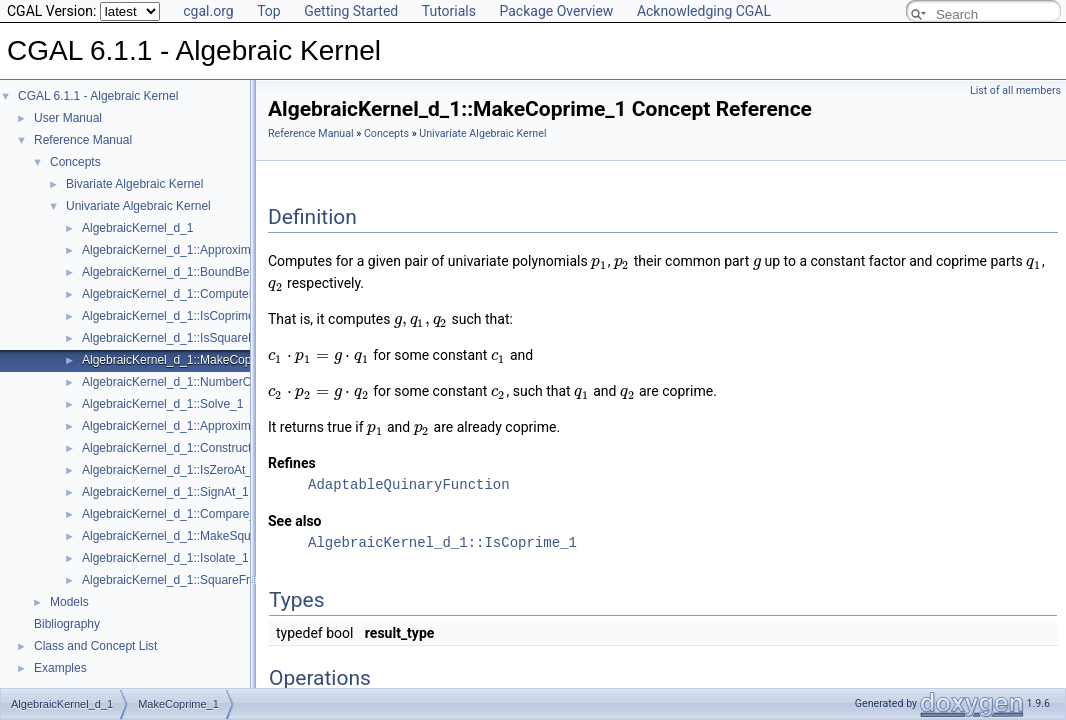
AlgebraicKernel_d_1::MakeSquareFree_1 (194, 536)
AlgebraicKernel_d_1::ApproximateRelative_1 (203, 426)
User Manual (68, 118)
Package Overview (556, 11)
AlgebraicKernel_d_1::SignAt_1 (165, 492)
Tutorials (449, 11)
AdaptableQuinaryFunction (409, 484)
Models (69, 602)
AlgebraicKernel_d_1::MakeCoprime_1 (185, 360)
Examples (60, 668)
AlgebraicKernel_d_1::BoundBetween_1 (188, 272)
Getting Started (351, 11)
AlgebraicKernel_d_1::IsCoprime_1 (175, 316)
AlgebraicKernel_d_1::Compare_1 (172, 514)
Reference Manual (83, 140)
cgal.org (208, 11)
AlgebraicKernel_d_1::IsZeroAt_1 (170, 470)
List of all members (1015, 90)
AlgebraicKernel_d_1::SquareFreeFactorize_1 (204, 580)
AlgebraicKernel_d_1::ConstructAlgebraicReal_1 (210, 448)
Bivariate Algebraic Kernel (134, 184)
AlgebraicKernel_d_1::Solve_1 (162, 404)
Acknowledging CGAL (704, 11)
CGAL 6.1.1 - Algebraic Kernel (98, 96)
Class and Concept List (95, 646)
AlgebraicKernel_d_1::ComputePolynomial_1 (201, 294)
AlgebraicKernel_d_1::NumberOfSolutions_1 (200, 382)
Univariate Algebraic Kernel (138, 206)
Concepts (75, 162)
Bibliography (67, 624)
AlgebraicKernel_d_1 (137, 228)
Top (269, 11)
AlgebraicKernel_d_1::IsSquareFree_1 (184, 338)
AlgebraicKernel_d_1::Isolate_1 (165, 558)
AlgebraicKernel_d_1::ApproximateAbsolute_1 (205, 250)
